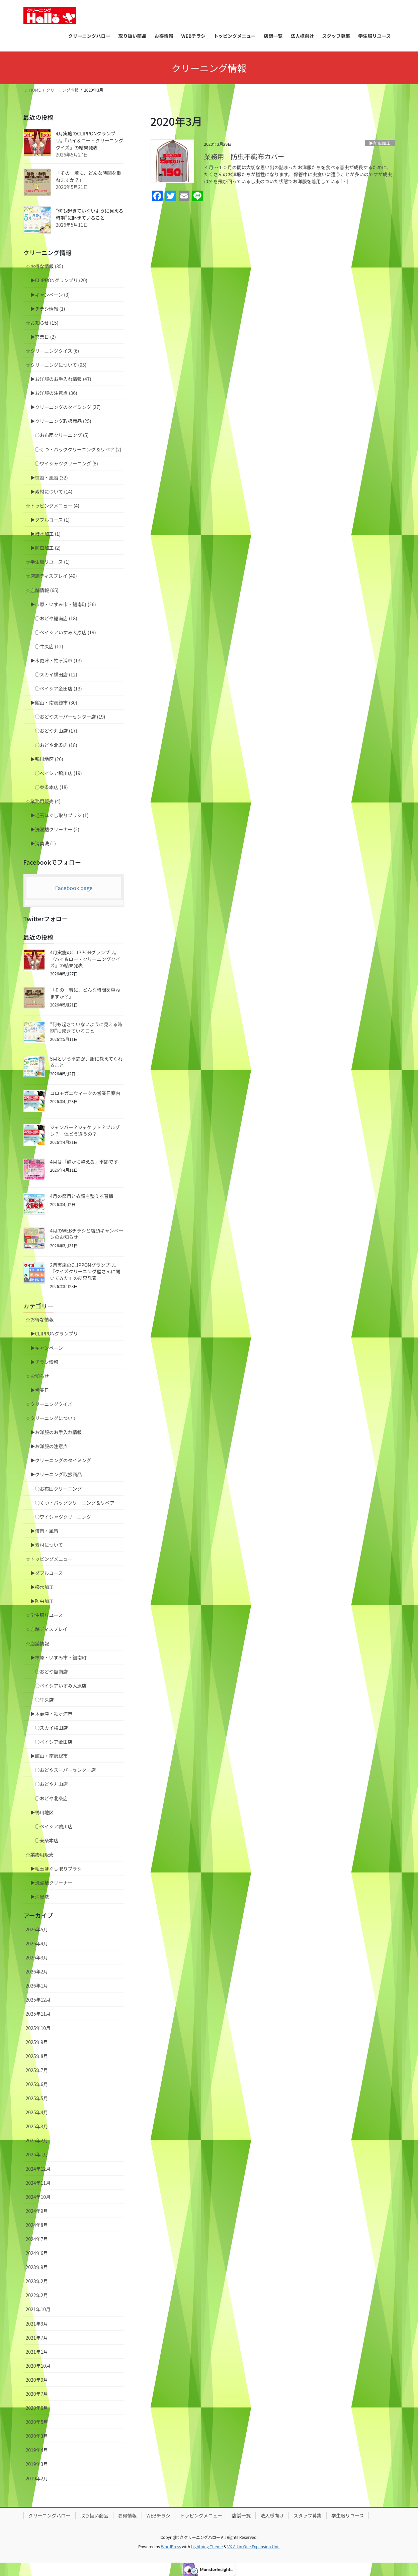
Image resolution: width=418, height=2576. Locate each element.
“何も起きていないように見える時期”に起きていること (89, 214)
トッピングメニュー (201, 2515)
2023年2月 (37, 2281)
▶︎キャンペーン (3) (50, 294)
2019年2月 (37, 2478)
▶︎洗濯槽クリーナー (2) (54, 829)
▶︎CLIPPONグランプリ (54, 1333)
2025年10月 (38, 2028)
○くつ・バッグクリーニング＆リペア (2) (78, 449)
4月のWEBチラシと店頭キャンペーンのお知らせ (86, 1234)
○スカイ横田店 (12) (56, 674)
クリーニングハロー (49, 2515)
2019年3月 (37, 2464)
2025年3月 (37, 2126)
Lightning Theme (207, 2546)
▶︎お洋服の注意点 (49, 1446)
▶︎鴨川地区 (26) (46, 759)
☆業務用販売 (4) (43, 801)
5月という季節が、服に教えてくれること (86, 1062)
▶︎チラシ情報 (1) (47, 308)
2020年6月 (37, 2407)
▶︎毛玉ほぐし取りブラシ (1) (59, 815)
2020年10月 (38, 2365)
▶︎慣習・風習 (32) (49, 477)
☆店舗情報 (37, 1643)
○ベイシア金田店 (54, 1741)
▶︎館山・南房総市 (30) (53, 702)
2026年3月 (37, 1957)
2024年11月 (38, 2182)
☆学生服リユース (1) (48, 561)
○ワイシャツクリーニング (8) (66, 463)
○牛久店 (44, 1699)
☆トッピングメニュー (49, 1558)
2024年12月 (38, 2168)
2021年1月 (37, 2351)
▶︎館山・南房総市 (49, 1755)
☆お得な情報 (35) (44, 266)
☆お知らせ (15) (42, 322)
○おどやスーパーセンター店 (65, 1769)
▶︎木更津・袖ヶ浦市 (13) (56, 660)
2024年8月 (37, 2225)
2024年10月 (38, 2196)
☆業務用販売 (40, 1854)
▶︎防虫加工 (380, 143)
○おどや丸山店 (51, 1784)
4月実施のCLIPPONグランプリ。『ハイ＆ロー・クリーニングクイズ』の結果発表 (89, 140)
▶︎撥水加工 (42, 1587)
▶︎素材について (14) (51, 491)
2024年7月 (37, 2239)
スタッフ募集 (308, 2515)
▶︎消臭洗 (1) (43, 843)
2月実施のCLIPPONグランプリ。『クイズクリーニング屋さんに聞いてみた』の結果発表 (85, 1271)
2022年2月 (37, 2295)
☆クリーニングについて (51, 1418)
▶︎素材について (46, 1544)
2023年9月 (37, 2267)
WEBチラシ (158, 2515)
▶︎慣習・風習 (44, 1530)
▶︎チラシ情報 (44, 1362)
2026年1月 (37, 1985)
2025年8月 (37, 2056)
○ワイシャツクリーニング (63, 1516)
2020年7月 (37, 2393)
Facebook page (74, 888)
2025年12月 (38, 1999)
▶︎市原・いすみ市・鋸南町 (58, 1657)
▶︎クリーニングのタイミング (60, 1460)
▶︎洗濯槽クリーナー (51, 1882)
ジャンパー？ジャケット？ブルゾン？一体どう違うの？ (85, 1130)
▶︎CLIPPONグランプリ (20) (59, 280)
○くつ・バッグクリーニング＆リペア (75, 1502)
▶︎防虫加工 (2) (45, 547)
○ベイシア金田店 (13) (58, 688)
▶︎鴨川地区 (42, 1812)
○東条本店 (47, 1840)
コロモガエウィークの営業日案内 (85, 1093)
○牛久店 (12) (49, 646)
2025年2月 (37, 2140)
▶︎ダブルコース (46, 1573)
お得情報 (127, 2515)
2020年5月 (37, 2422)
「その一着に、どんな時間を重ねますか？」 (85, 993)
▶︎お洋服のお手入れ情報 (56, 1432)
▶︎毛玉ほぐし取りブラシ (56, 1868)
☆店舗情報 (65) (42, 590)
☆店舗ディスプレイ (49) (51, 575)
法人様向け (272, 2515)
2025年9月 (37, 2042)
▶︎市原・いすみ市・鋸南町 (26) (63, 604)
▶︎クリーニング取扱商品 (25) (60, 421)
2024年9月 (37, 2211)
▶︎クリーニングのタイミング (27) (65, 407)
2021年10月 (38, 2309)
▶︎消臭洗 (39, 1896)
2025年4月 (37, 2112)
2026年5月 (37, 1929)
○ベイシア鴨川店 (54, 1826)
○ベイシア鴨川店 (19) (58, 773)
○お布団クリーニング (58, 1488)
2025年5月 (37, 2098)
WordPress (171, 2546)
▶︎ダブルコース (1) (50, 519)
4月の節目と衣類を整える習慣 (81, 1196)
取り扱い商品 (94, 2515)
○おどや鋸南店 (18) (56, 618)
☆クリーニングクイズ (49, 1404)
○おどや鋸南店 (51, 1671)
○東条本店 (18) (51, 787)
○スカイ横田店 (51, 1727)
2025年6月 (37, 2084)
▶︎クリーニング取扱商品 (56, 1474)
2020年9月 (37, 2379)
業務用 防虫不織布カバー (244, 156)
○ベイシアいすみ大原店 (61, 1685)
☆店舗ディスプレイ (47, 1629)
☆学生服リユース (44, 1615)
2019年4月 (37, 2450)
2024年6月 (37, 2253)
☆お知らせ (37, 1376)
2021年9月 (37, 2323)
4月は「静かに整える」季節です (84, 1161)
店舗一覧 (241, 2515)
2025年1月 (37, 2154)
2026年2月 (37, 1971)
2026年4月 (37, 1943)
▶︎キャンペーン (46, 1348)
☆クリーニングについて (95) (56, 364)
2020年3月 (37, 2436)
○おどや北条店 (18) (56, 745)
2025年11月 (38, 2013)
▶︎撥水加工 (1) (45, 533)
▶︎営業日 (39, 1390)
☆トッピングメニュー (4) (52, 505)
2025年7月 (37, 2070)
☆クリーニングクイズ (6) (52, 350)
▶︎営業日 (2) (43, 336)
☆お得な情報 (40, 1319)
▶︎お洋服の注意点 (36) (53, 393)
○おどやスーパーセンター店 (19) (70, 716)
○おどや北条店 (51, 1798)
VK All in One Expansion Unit (253, 2546)
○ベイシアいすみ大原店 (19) (65, 632)
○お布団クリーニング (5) (62, 435)
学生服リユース (347, 2515)
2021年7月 (37, 2337)
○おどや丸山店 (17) (56, 730)
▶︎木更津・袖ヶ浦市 (51, 1713)
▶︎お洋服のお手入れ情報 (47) (60, 378)
